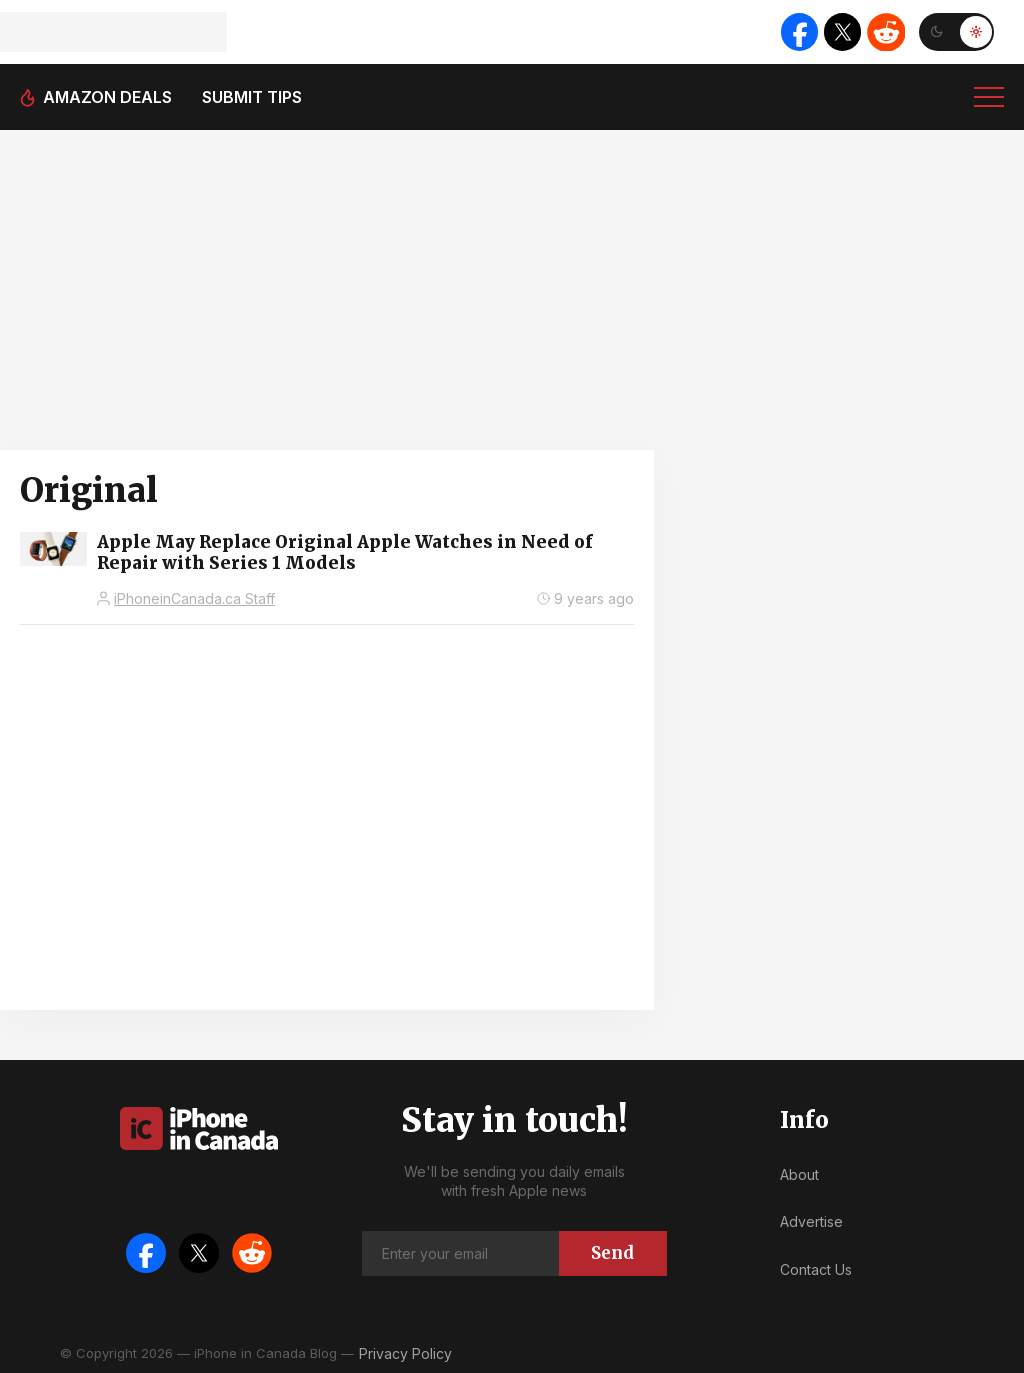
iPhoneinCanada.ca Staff (194, 598)
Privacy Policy (405, 1353)
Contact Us (816, 1269)
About (799, 1174)
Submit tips (252, 97)
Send (612, 1253)
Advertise (811, 1221)
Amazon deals (107, 97)
